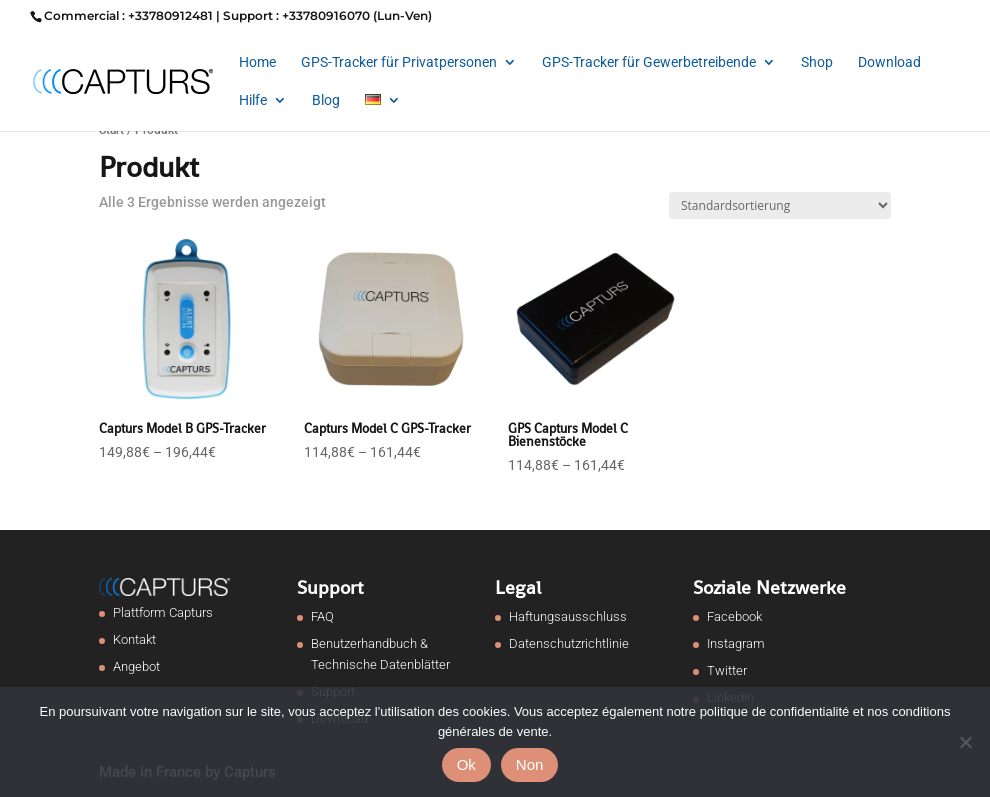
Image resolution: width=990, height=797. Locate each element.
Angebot (136, 666)
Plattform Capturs (163, 612)
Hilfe (253, 100)
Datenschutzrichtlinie (569, 643)
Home (257, 62)
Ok (466, 764)
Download (889, 62)
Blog (326, 100)
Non (530, 764)
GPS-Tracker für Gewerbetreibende (649, 62)
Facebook (734, 616)
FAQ (322, 616)
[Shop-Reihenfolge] (780, 205)
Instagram (736, 643)
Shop (817, 62)
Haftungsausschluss (568, 616)
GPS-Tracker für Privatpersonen (399, 62)
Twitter (727, 670)
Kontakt (134, 639)
